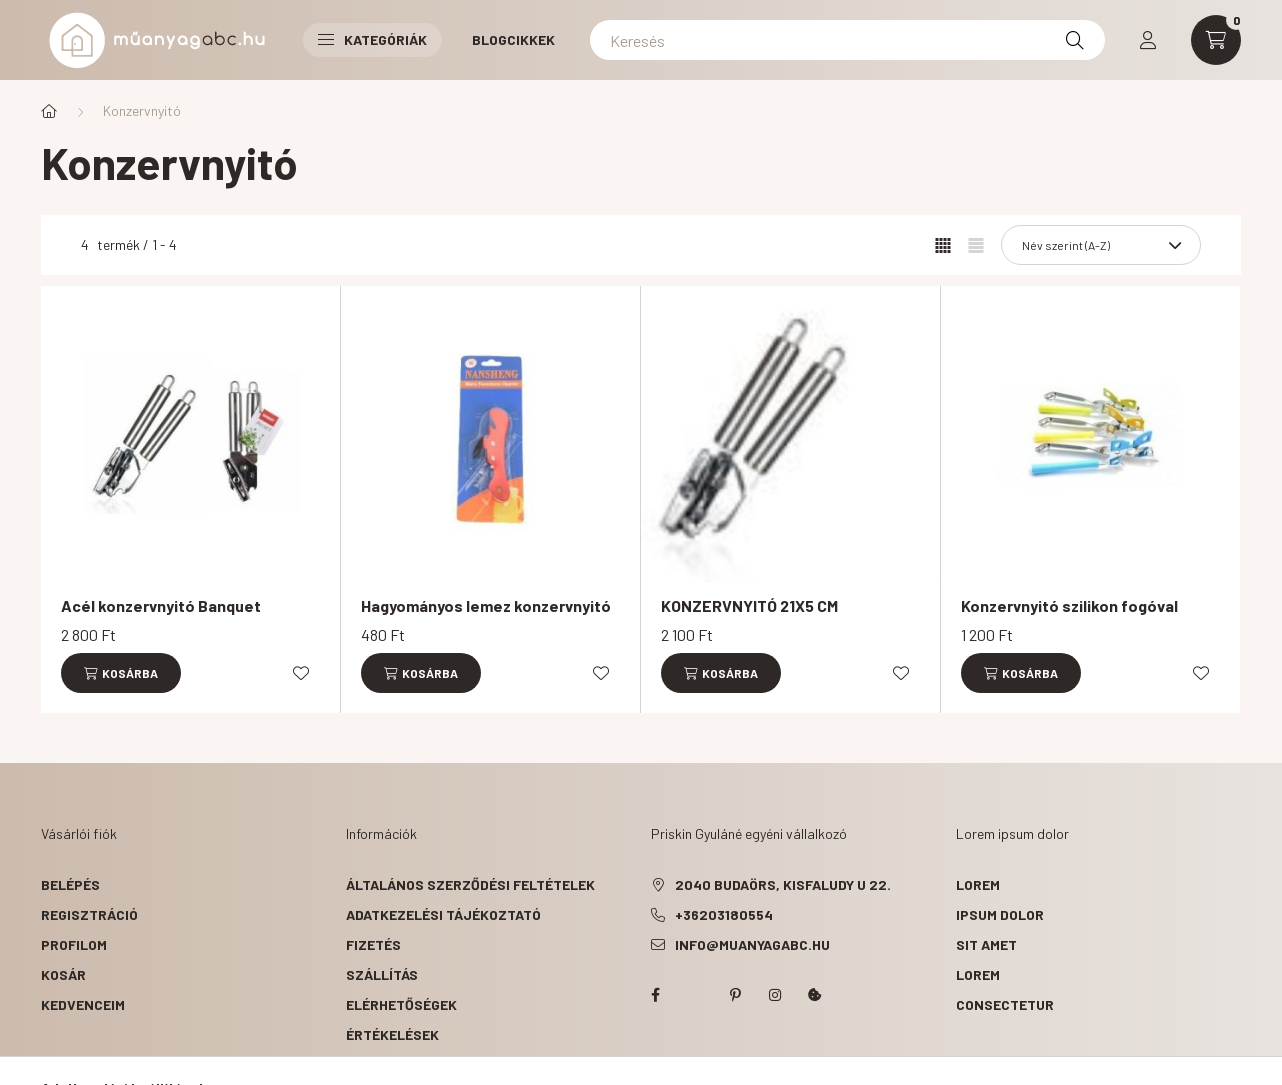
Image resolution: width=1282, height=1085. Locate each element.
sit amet (986, 944)
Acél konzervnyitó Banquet (161, 605)
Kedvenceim (83, 1004)
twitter (695, 995)
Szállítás (382, 974)
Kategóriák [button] (372, 39)
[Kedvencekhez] (301, 673)
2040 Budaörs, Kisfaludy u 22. (783, 884)
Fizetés (373, 944)
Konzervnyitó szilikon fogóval (1069, 605)
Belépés (70, 884)
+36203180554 (724, 914)
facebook (655, 995)
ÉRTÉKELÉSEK (392, 1034)
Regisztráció (89, 914)
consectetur (1005, 1004)
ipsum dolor (1000, 914)
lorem (978, 884)
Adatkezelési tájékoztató (443, 914)
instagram (775, 995)
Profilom (74, 944)
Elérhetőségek (401, 1004)
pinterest (735, 995)
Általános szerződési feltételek (470, 884)
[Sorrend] (1101, 245)
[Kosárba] (121, 673)
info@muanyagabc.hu (752, 944)
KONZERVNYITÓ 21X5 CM (749, 605)
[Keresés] (847, 40)
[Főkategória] (49, 111)
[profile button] (1148, 40)
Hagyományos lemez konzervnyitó (486, 605)
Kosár (63, 974)
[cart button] (1216, 40)
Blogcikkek (513, 39)
